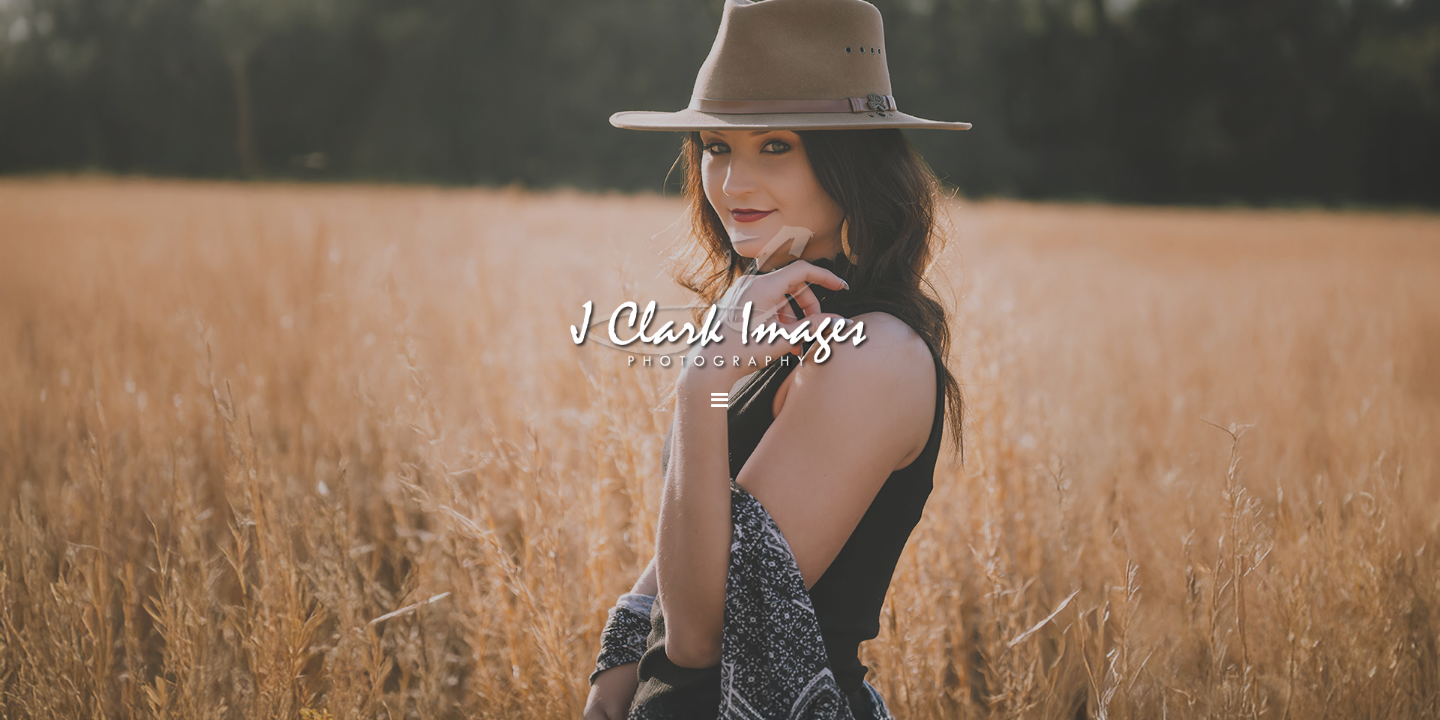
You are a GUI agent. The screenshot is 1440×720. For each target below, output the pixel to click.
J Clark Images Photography (720, 298)
